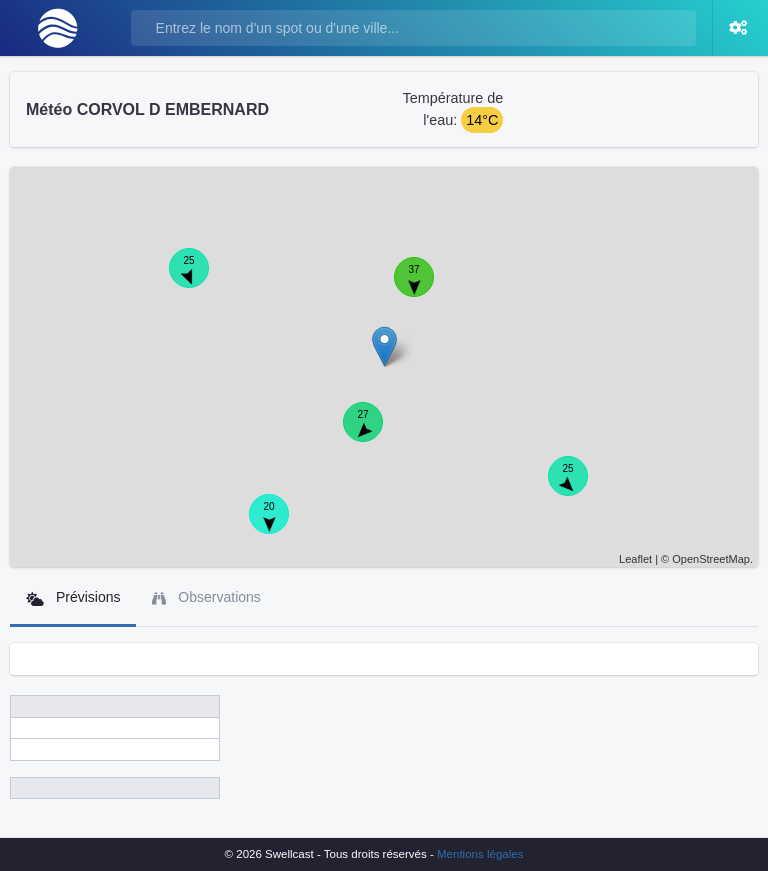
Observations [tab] (206, 597)
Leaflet (635, 559)
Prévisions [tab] (73, 597)
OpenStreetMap (711, 559)
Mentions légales (480, 854)
